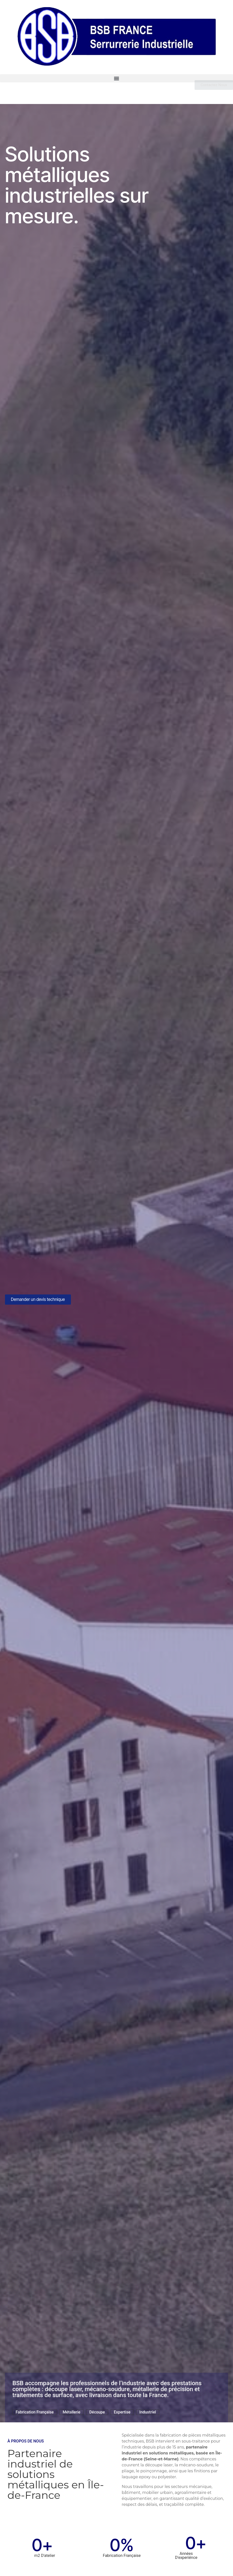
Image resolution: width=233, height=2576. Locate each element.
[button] (116, 78)
